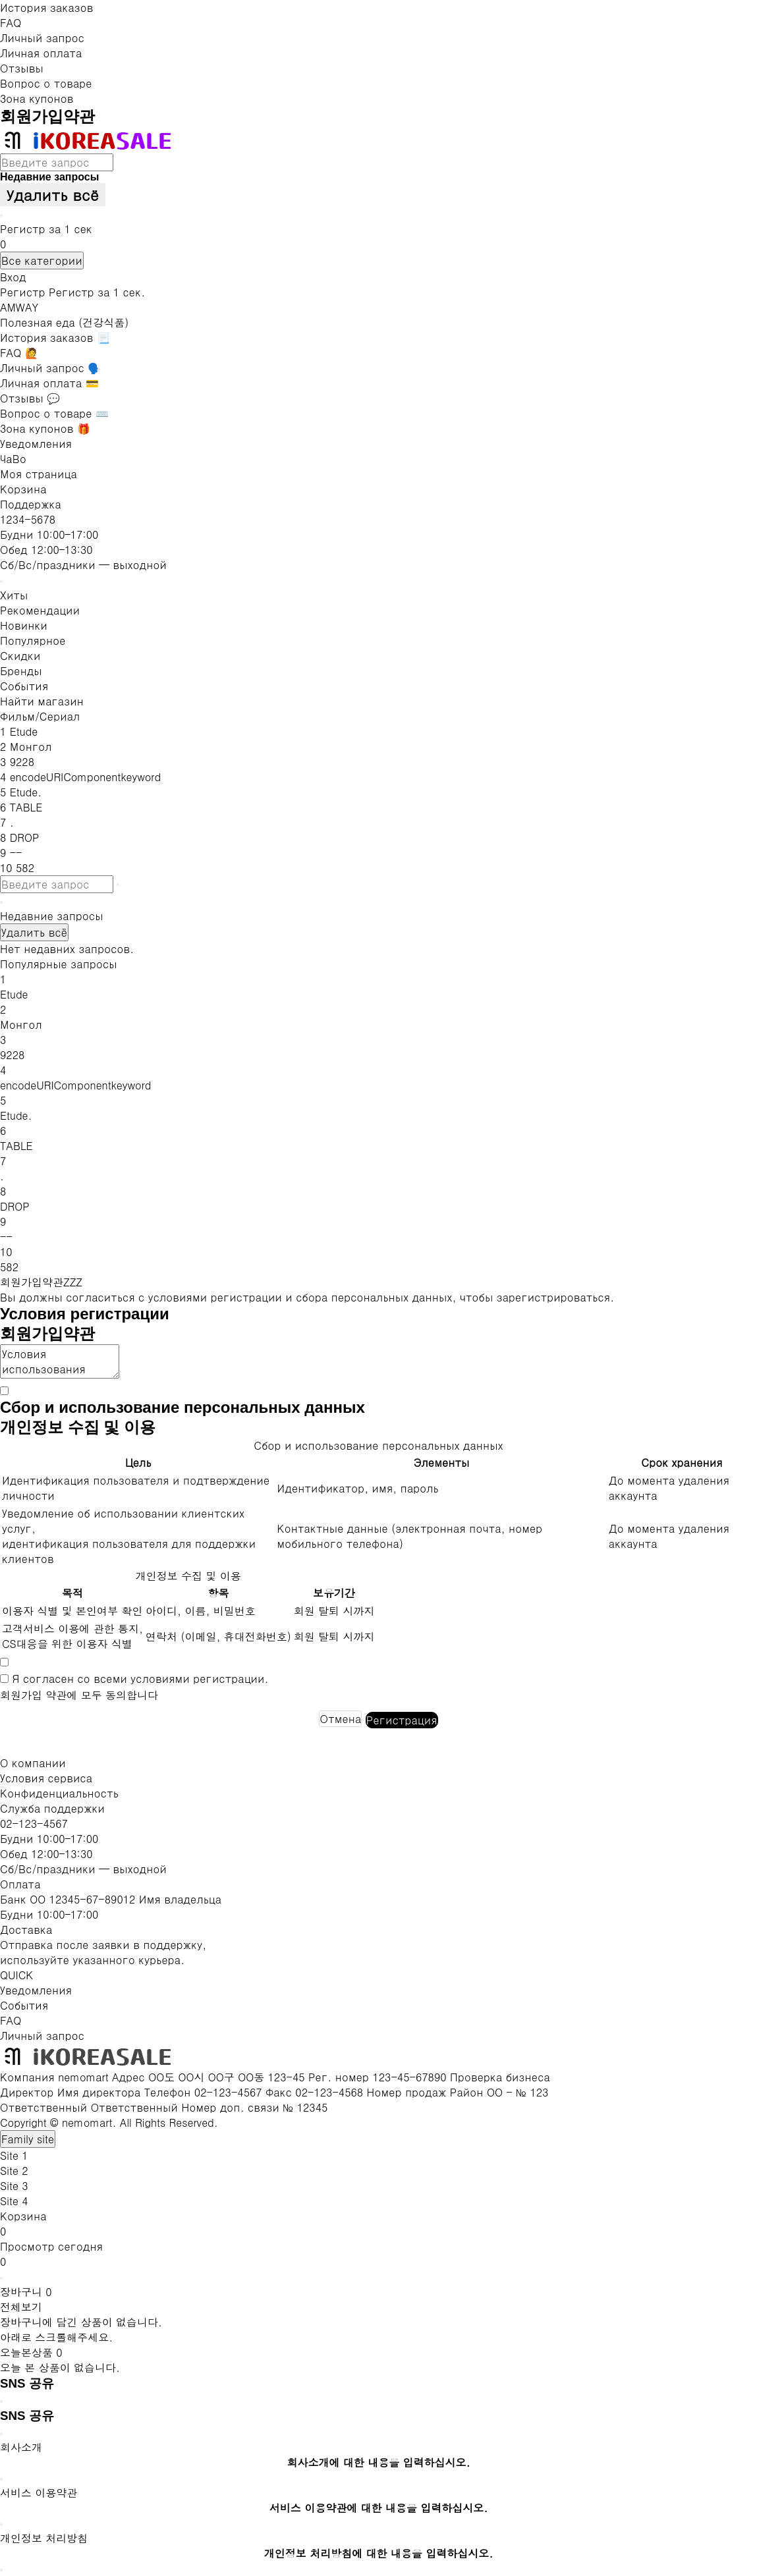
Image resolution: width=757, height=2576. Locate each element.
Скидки (20, 655)
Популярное (32, 640)
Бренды (21, 670)
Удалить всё (53, 194)
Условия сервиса (46, 1778)
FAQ (10, 22)
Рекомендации (40, 610)
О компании (33, 1762)
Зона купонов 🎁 (45, 428)
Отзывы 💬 (30, 398)
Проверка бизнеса (500, 2077)
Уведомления (36, 443)
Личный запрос (42, 37)
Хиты (14, 595)
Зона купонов (37, 98)
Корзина (23, 489)
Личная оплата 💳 (49, 383)
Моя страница (38, 473)
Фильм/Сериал (40, 716)
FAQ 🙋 (19, 352)
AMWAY (19, 307)
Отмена (340, 1718)
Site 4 (14, 2200)
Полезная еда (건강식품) (64, 322)
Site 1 (14, 2155)
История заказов (46, 7)
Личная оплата (41, 53)
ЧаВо (13, 458)
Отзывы (21, 68)
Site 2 (14, 2170)
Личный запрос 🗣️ (50, 367)
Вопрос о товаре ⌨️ (54, 413)
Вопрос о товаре (46, 83)
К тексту (0, 0)
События (24, 686)
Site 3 (14, 2185)
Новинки (23, 625)
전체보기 (21, 2307)
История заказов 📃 (55, 337)
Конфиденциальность (59, 1793)
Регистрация (401, 1720)
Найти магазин (42, 701)
